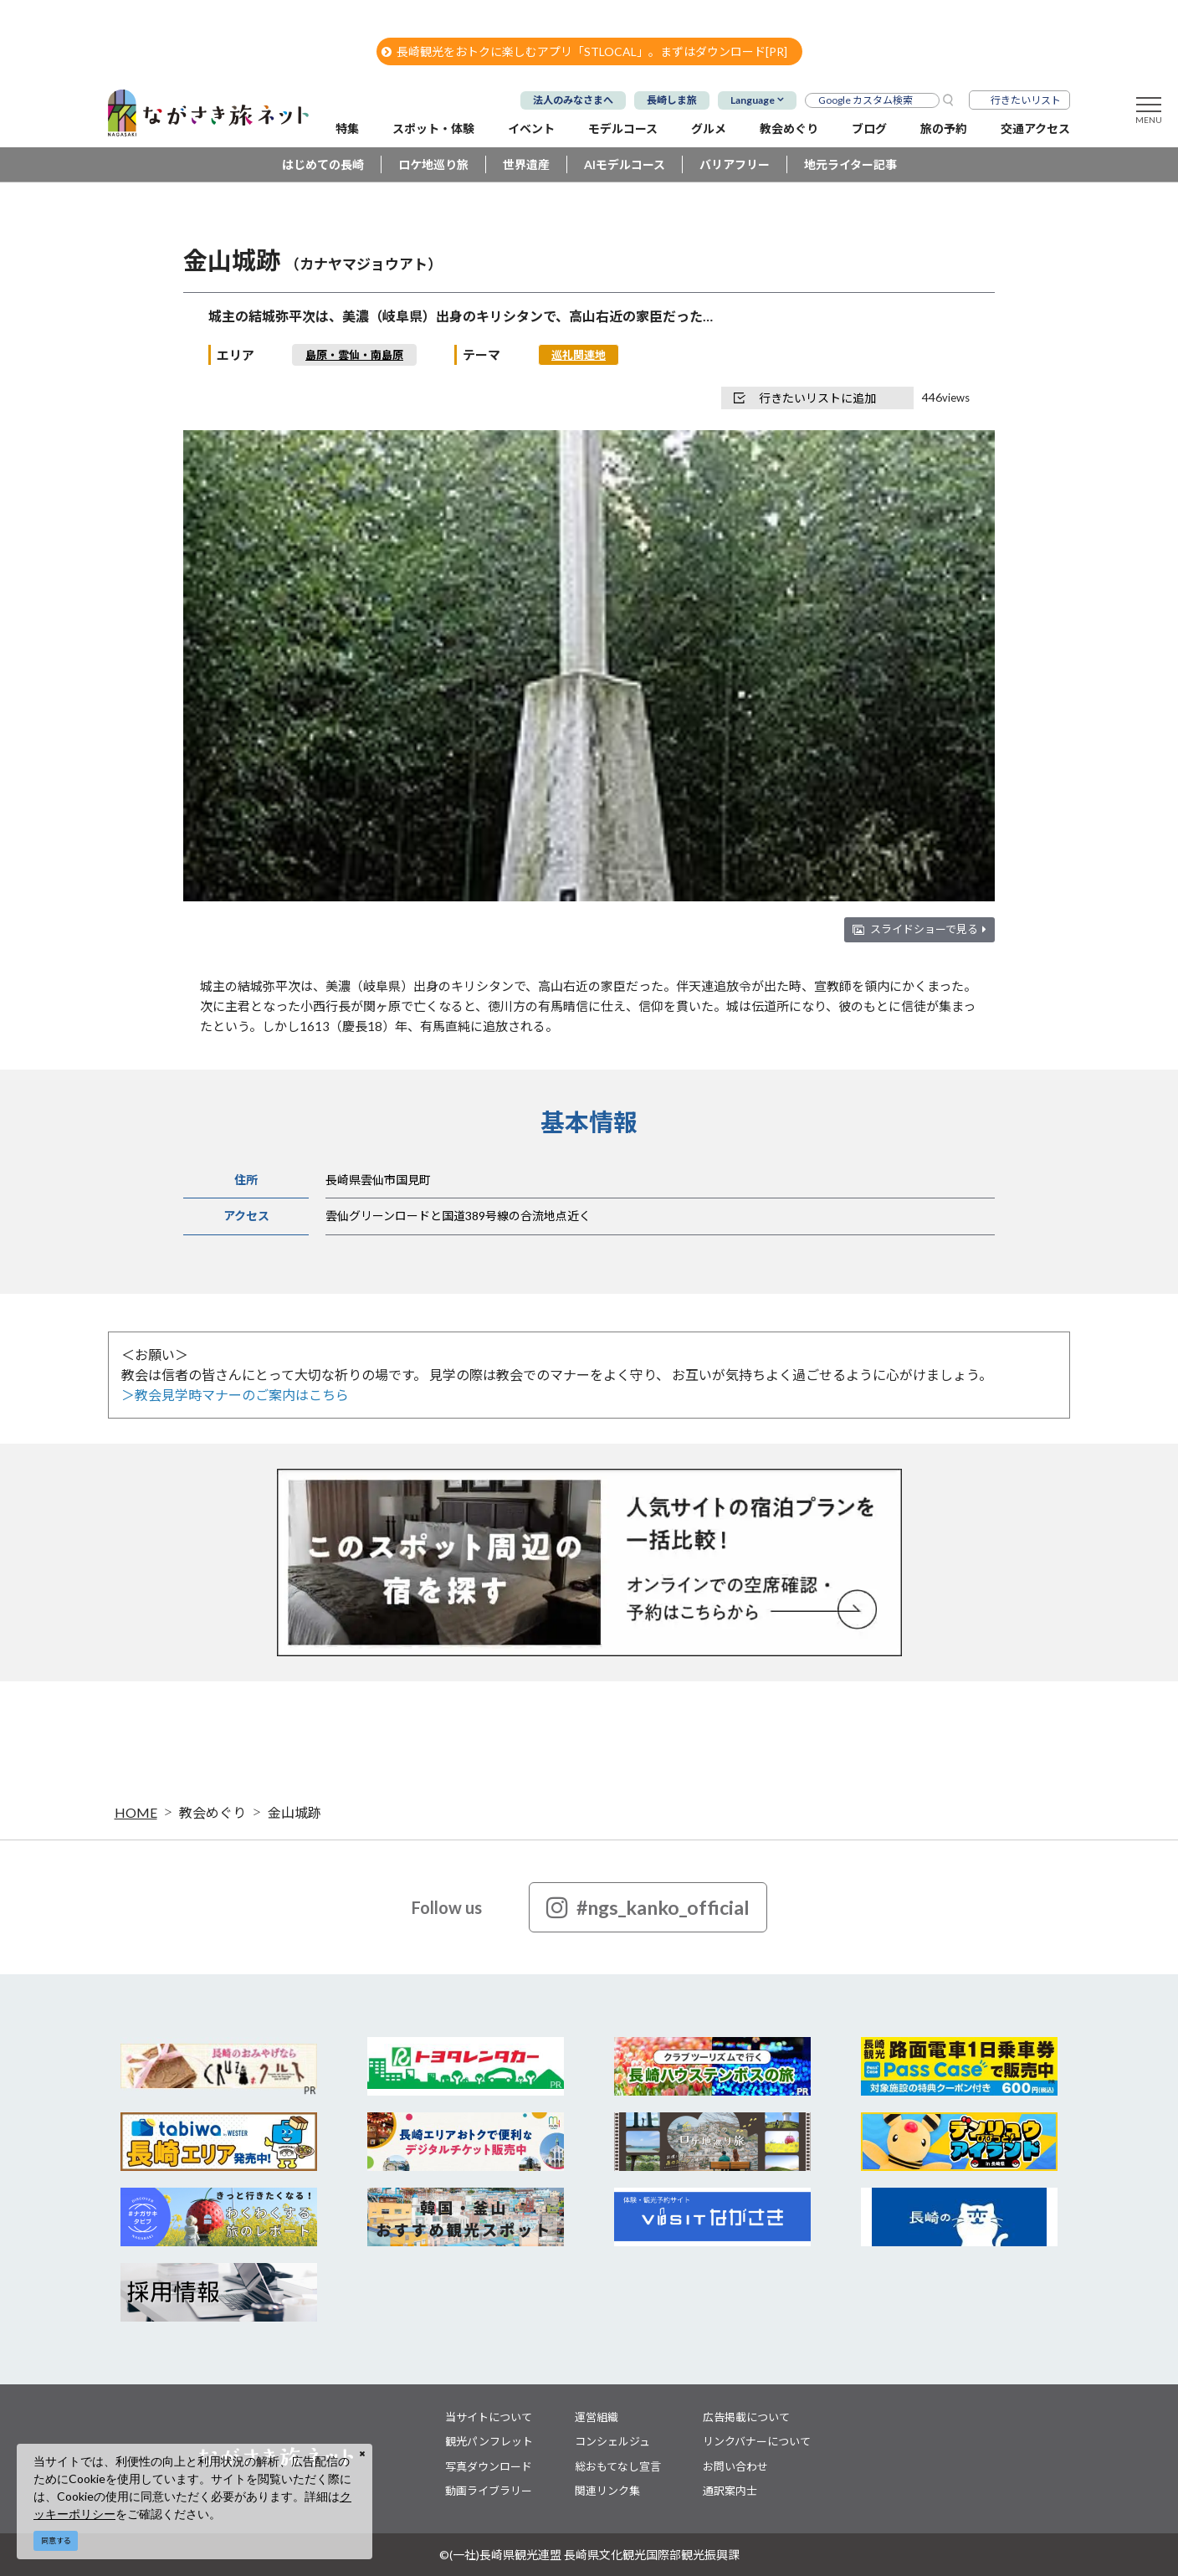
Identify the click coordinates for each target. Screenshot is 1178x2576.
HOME (136, 1812)
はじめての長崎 (323, 164)
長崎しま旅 (672, 100)
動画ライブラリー (488, 2490)
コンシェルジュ (612, 2441)
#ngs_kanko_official (648, 1907)
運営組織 (596, 2417)
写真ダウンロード (488, 2466)
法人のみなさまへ (573, 100)
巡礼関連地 (578, 355)
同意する (56, 2540)
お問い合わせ (735, 2466)
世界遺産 (526, 164)
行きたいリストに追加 (805, 398)
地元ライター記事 (850, 164)
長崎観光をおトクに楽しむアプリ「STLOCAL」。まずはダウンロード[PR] (584, 51)
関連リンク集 (607, 2490)
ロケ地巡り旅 (433, 164)
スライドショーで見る (928, 929)
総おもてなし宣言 (618, 2466)
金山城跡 (294, 1812)
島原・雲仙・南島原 (354, 355)
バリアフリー (734, 164)
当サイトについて (488, 2417)
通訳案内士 (730, 2490)
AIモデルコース (624, 164)
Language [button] (752, 100)
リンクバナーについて (757, 2441)
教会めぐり (212, 1812)
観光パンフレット (489, 2441)
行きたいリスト (1026, 100)
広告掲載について (746, 2417)
